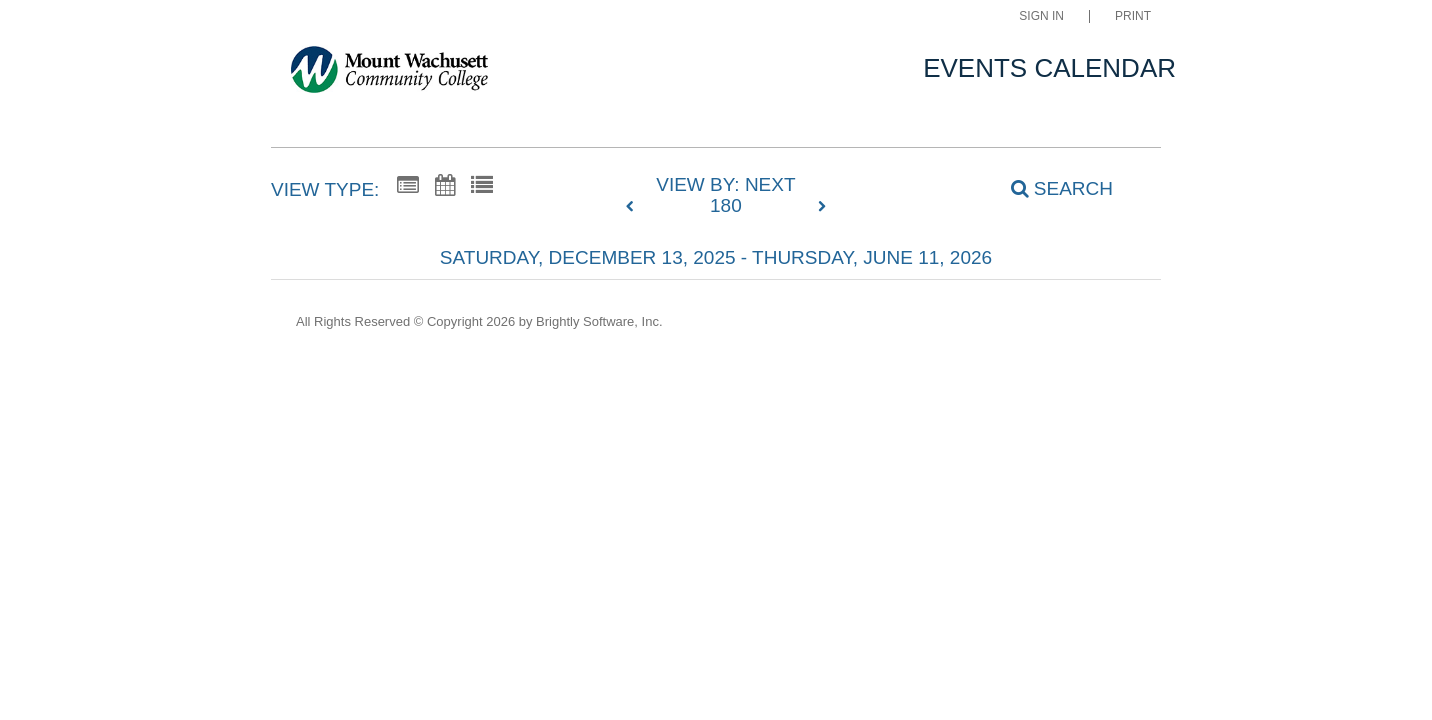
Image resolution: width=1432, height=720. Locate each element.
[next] (822, 207)
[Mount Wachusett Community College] (389, 73)
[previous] (635, 207)
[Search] (1051, 188)
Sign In (1041, 16)
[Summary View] (408, 186)
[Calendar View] (445, 186)
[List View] (482, 186)
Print (1133, 16)
